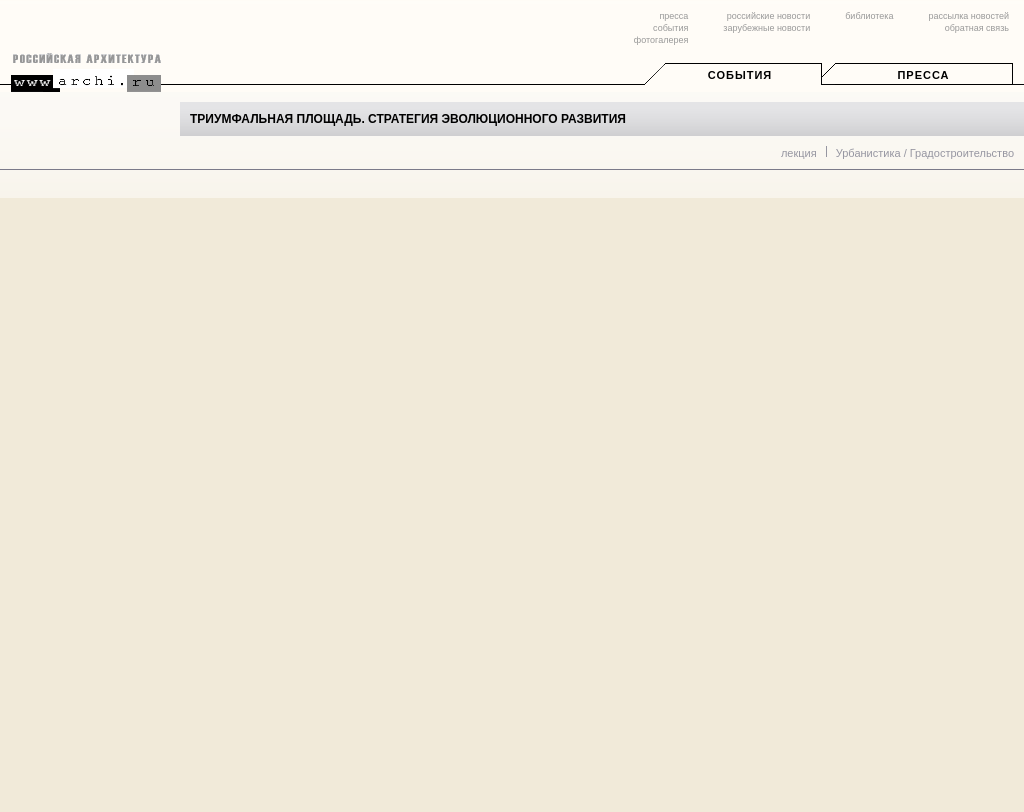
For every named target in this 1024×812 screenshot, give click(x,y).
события (670, 28)
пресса (673, 16)
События (740, 75)
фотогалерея (661, 40)
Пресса (923, 75)
